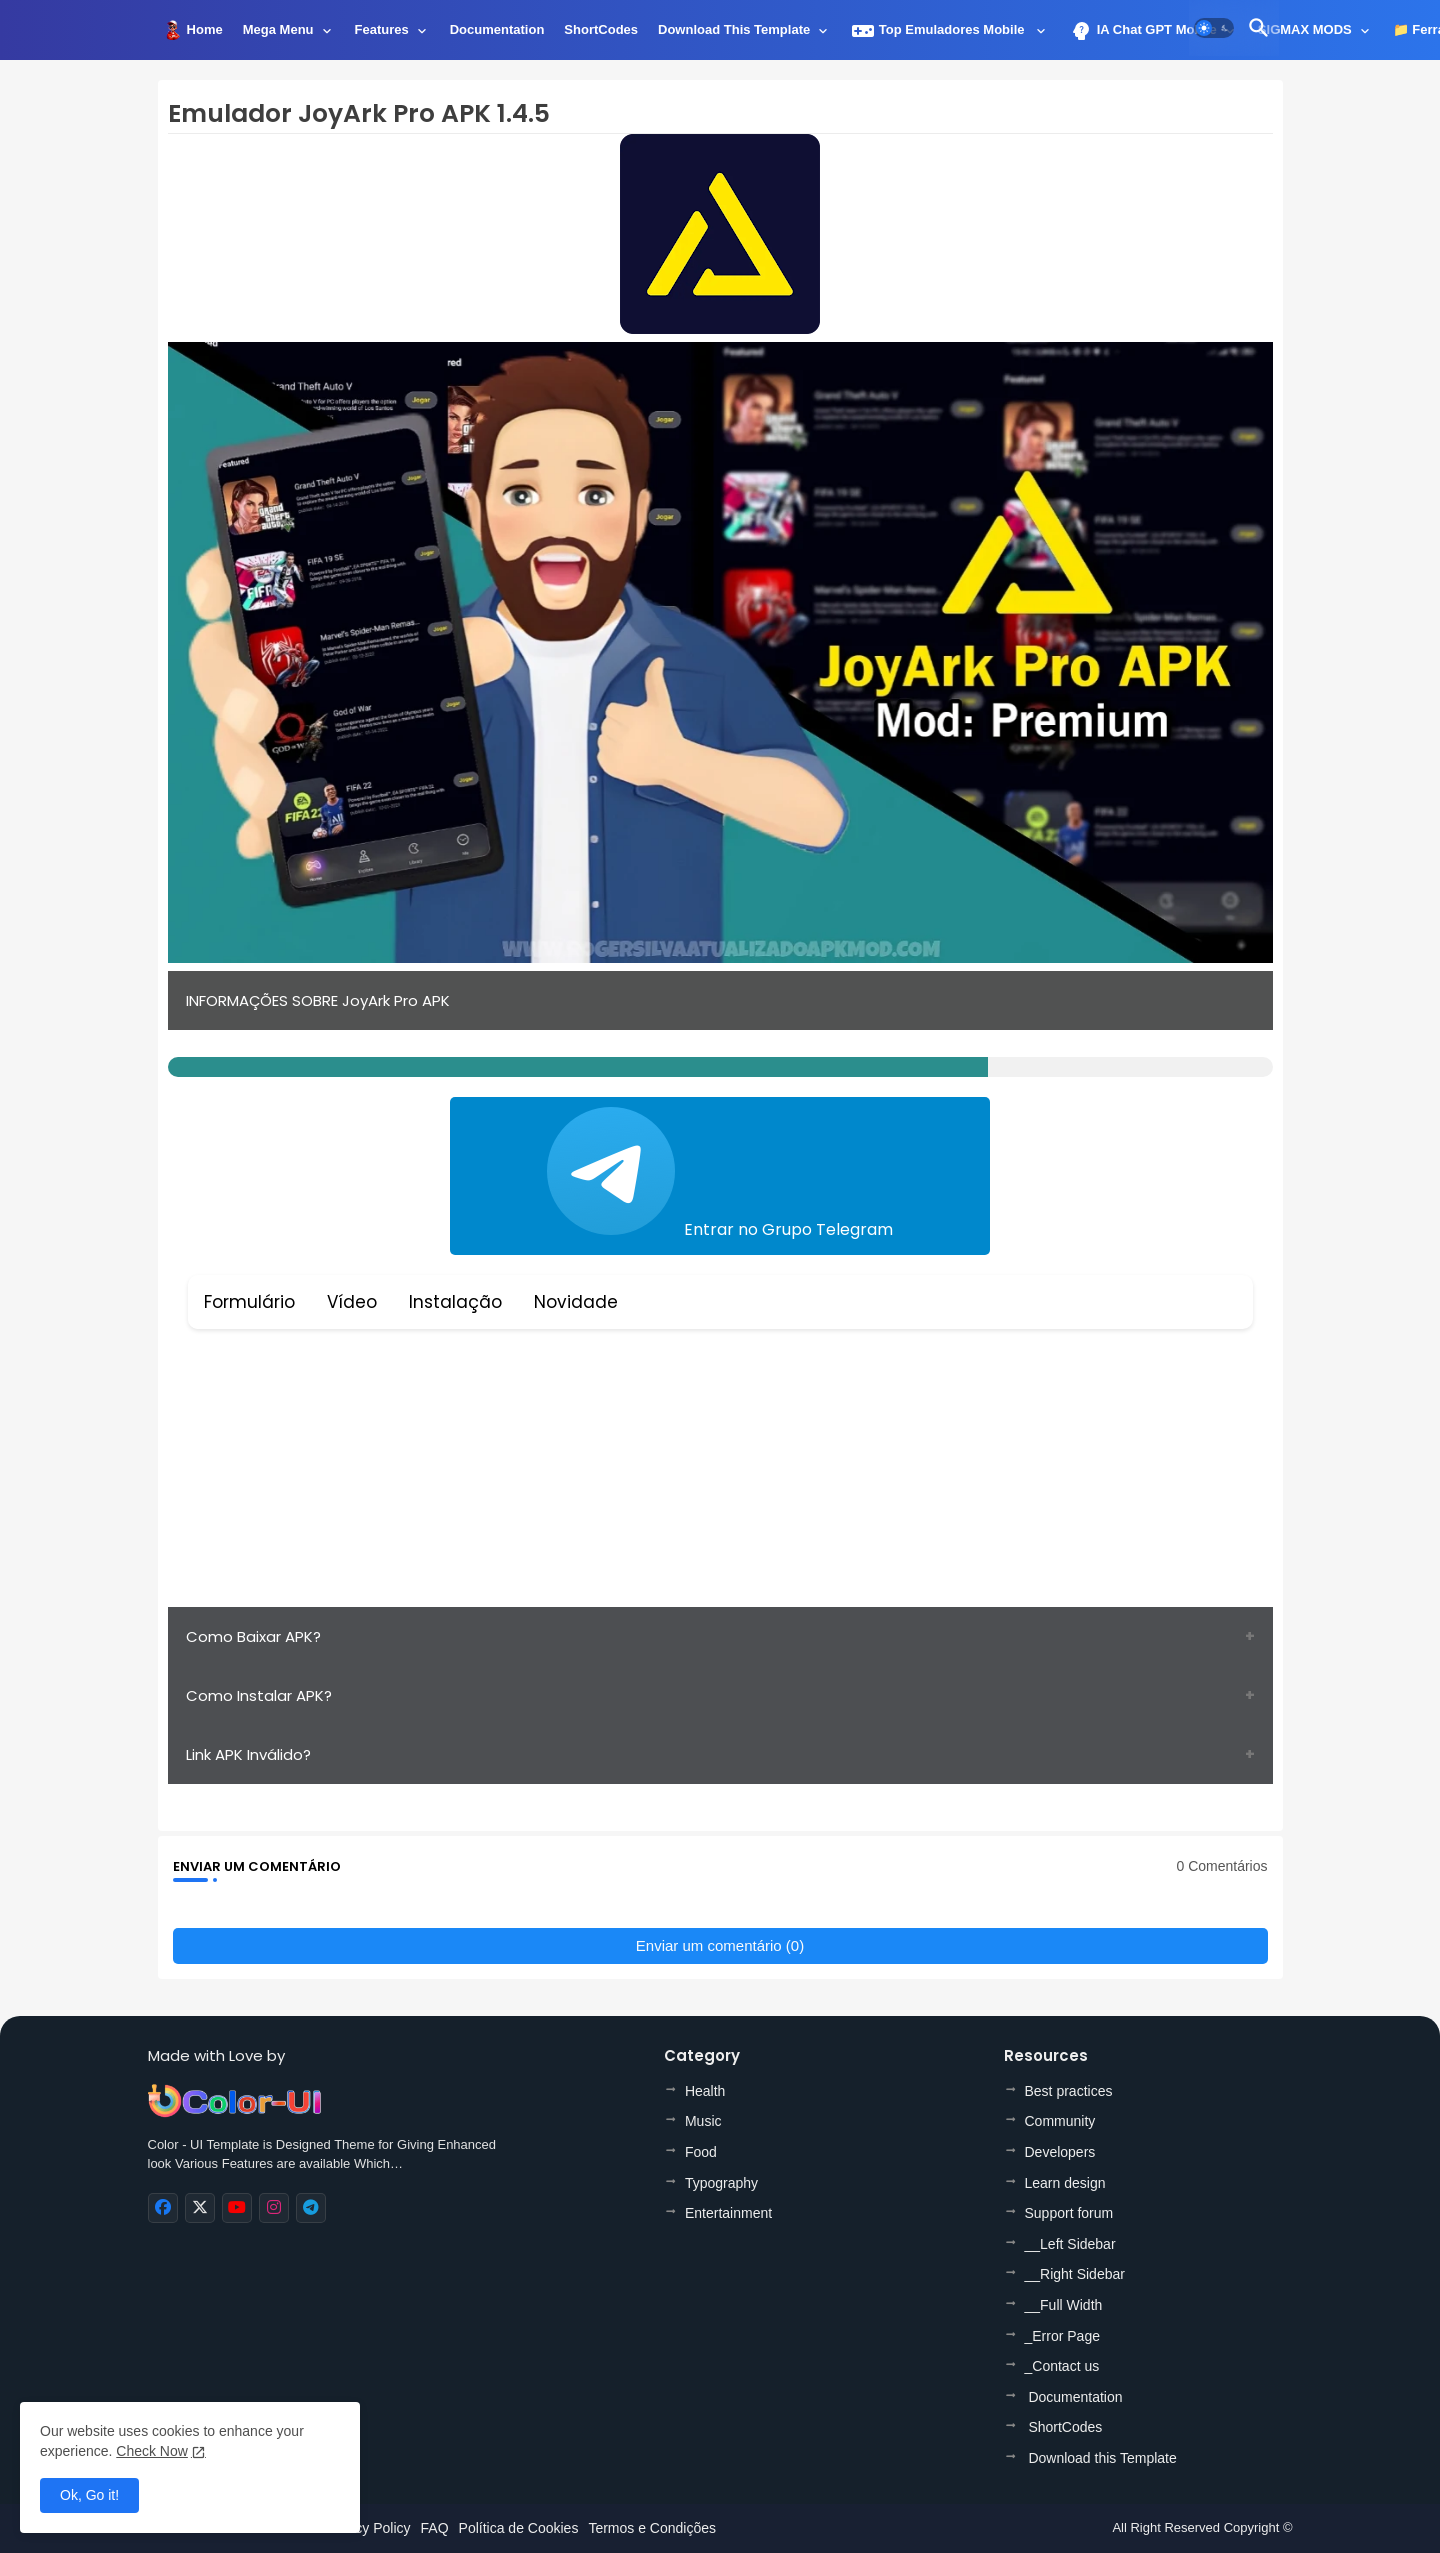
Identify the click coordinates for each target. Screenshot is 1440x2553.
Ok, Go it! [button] (89, 2495)
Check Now (152, 2451)
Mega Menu (278, 29)
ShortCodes (601, 29)
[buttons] (163, 2208)
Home (205, 29)
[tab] (205, 35)
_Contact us (1062, 2366)
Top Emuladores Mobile (939, 31)
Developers (1060, 2152)
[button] (1214, 28)
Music (703, 2121)
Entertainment (728, 2213)
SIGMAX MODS (1305, 29)
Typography (721, 2183)
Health (705, 2091)
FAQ (435, 2528)
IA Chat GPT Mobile (1143, 31)
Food (701, 2152)
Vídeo (352, 1302)
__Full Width (1064, 2305)
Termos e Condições (652, 2528)
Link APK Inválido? (248, 1754)
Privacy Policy (366, 2528)
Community (1060, 2121)
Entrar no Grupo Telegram (720, 1174)
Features (382, 29)
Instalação (455, 1302)
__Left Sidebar (1070, 2244)
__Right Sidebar (1075, 2274)
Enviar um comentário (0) (720, 1945)
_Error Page (1062, 2336)
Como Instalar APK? (259, 1695)
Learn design (1065, 2183)
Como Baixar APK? (253, 1636)
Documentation (497, 29)
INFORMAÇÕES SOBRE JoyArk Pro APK (318, 1000)
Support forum (1069, 2213)
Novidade (576, 1302)
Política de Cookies (519, 2528)
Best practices (1069, 2091)
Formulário (249, 1302)
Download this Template (734, 29)
